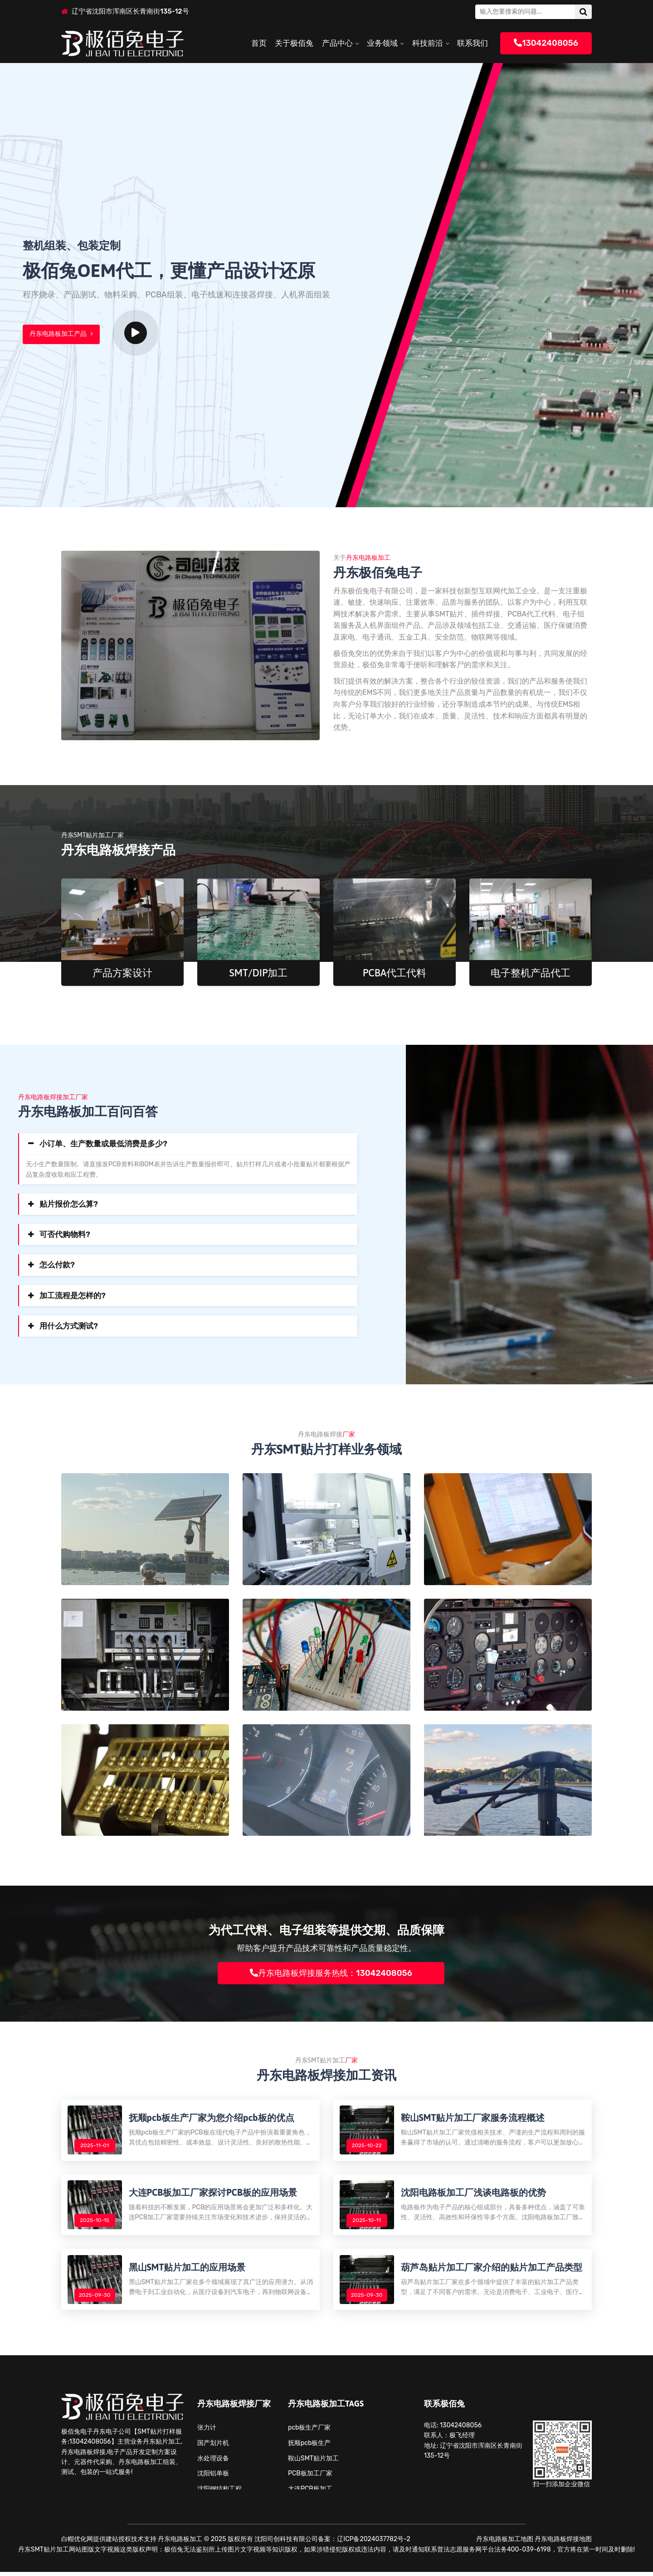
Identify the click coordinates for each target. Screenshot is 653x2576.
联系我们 (472, 43)
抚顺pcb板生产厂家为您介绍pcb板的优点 (212, 2118)
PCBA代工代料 (395, 973)
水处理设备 (213, 2462)
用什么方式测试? (68, 1325)
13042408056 (546, 43)
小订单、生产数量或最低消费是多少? (103, 1143)
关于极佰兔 (294, 43)
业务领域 (382, 43)
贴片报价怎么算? (68, 1203)
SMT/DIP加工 (258, 973)
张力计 (206, 2431)
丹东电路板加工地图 (504, 2543)
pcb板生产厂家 (309, 2431)
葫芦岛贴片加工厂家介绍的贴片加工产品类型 (492, 2270)
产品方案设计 (122, 973)
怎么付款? (57, 1264)
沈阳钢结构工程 (219, 2493)
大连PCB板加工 (310, 2493)
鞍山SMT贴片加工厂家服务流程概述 (473, 2118)
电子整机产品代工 (530, 973)
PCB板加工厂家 (310, 2477)
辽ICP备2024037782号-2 (373, 2543)
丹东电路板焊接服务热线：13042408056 (331, 1973)
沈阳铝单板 (213, 2477)
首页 (259, 43)
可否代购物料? (64, 1234)
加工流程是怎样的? (72, 1295)
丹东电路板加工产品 (61, 335)
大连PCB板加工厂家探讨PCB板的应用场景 (213, 2194)
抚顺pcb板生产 (309, 2446)
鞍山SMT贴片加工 (313, 2462)
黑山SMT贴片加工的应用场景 (187, 2270)
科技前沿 (427, 43)
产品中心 (337, 43)
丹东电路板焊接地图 (563, 2543)
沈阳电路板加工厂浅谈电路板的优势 (473, 2194)
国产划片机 (213, 2446)
